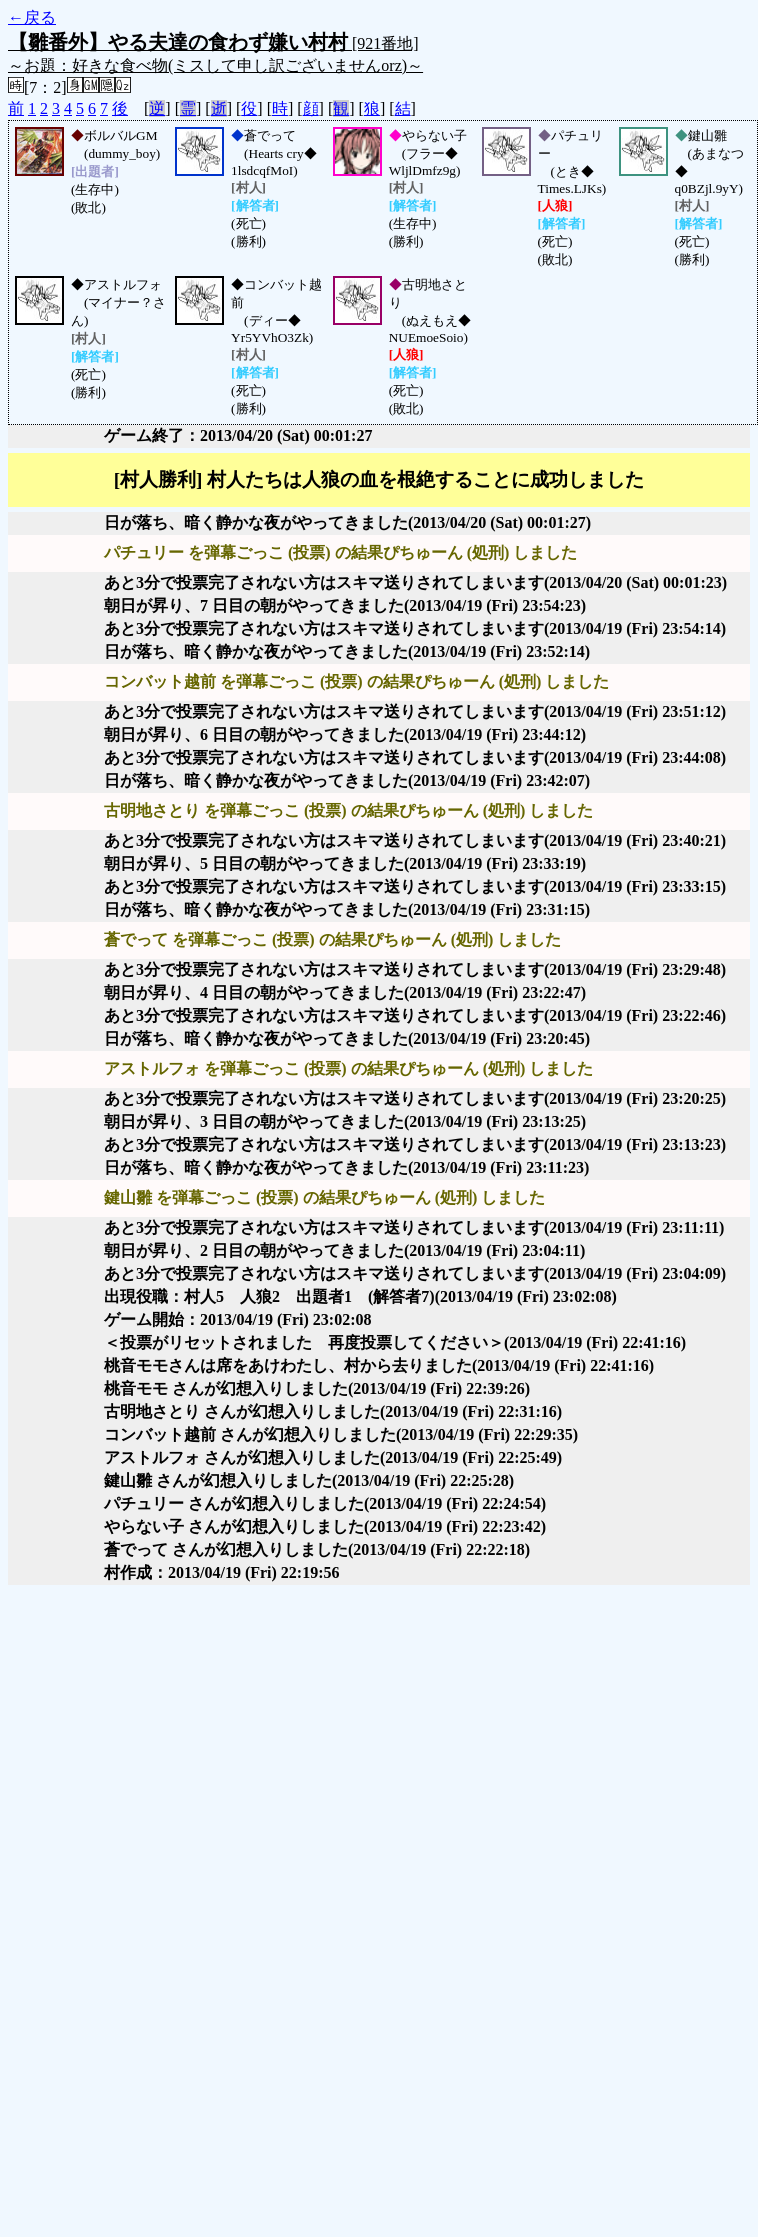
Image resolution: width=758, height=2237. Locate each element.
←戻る (32, 17)
